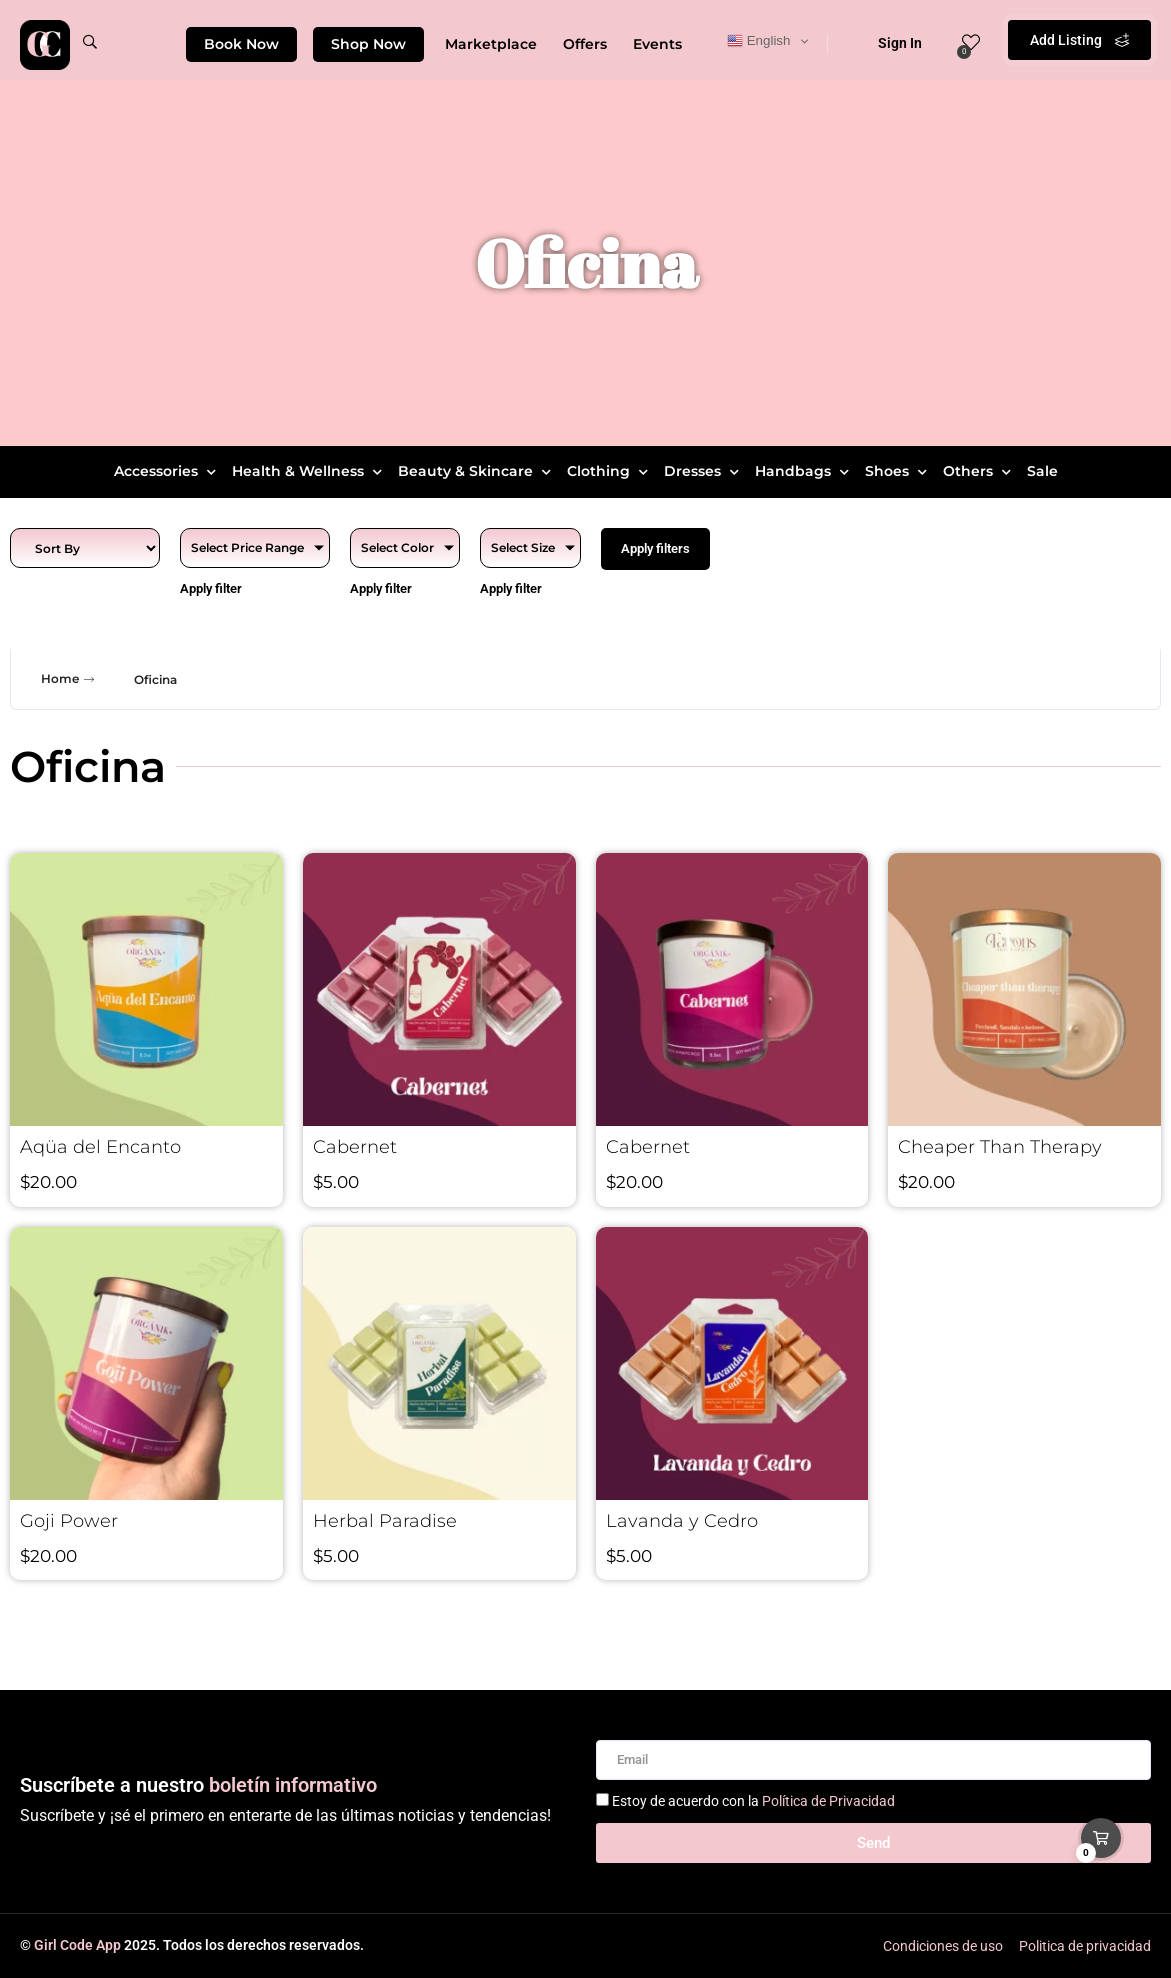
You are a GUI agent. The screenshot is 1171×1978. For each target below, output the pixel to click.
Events (657, 44)
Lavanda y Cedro (682, 1521)
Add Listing (1079, 40)
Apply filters (655, 548)
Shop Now (368, 44)
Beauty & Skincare (477, 471)
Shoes (898, 471)
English (758, 41)
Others (979, 471)
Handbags (804, 471)
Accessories (167, 471)
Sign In (887, 43)
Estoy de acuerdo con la (753, 1801)
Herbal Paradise (385, 1521)
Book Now (241, 44)
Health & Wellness (309, 471)
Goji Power (69, 1521)
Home (70, 679)
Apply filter (211, 588)
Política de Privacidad (828, 1801)
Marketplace (491, 44)
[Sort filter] (85, 548)
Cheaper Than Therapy (1000, 1147)
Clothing (610, 471)
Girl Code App (77, 1945)
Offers (585, 44)
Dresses (704, 471)
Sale (1042, 471)
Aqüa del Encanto (100, 1147)
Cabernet (355, 1147)
